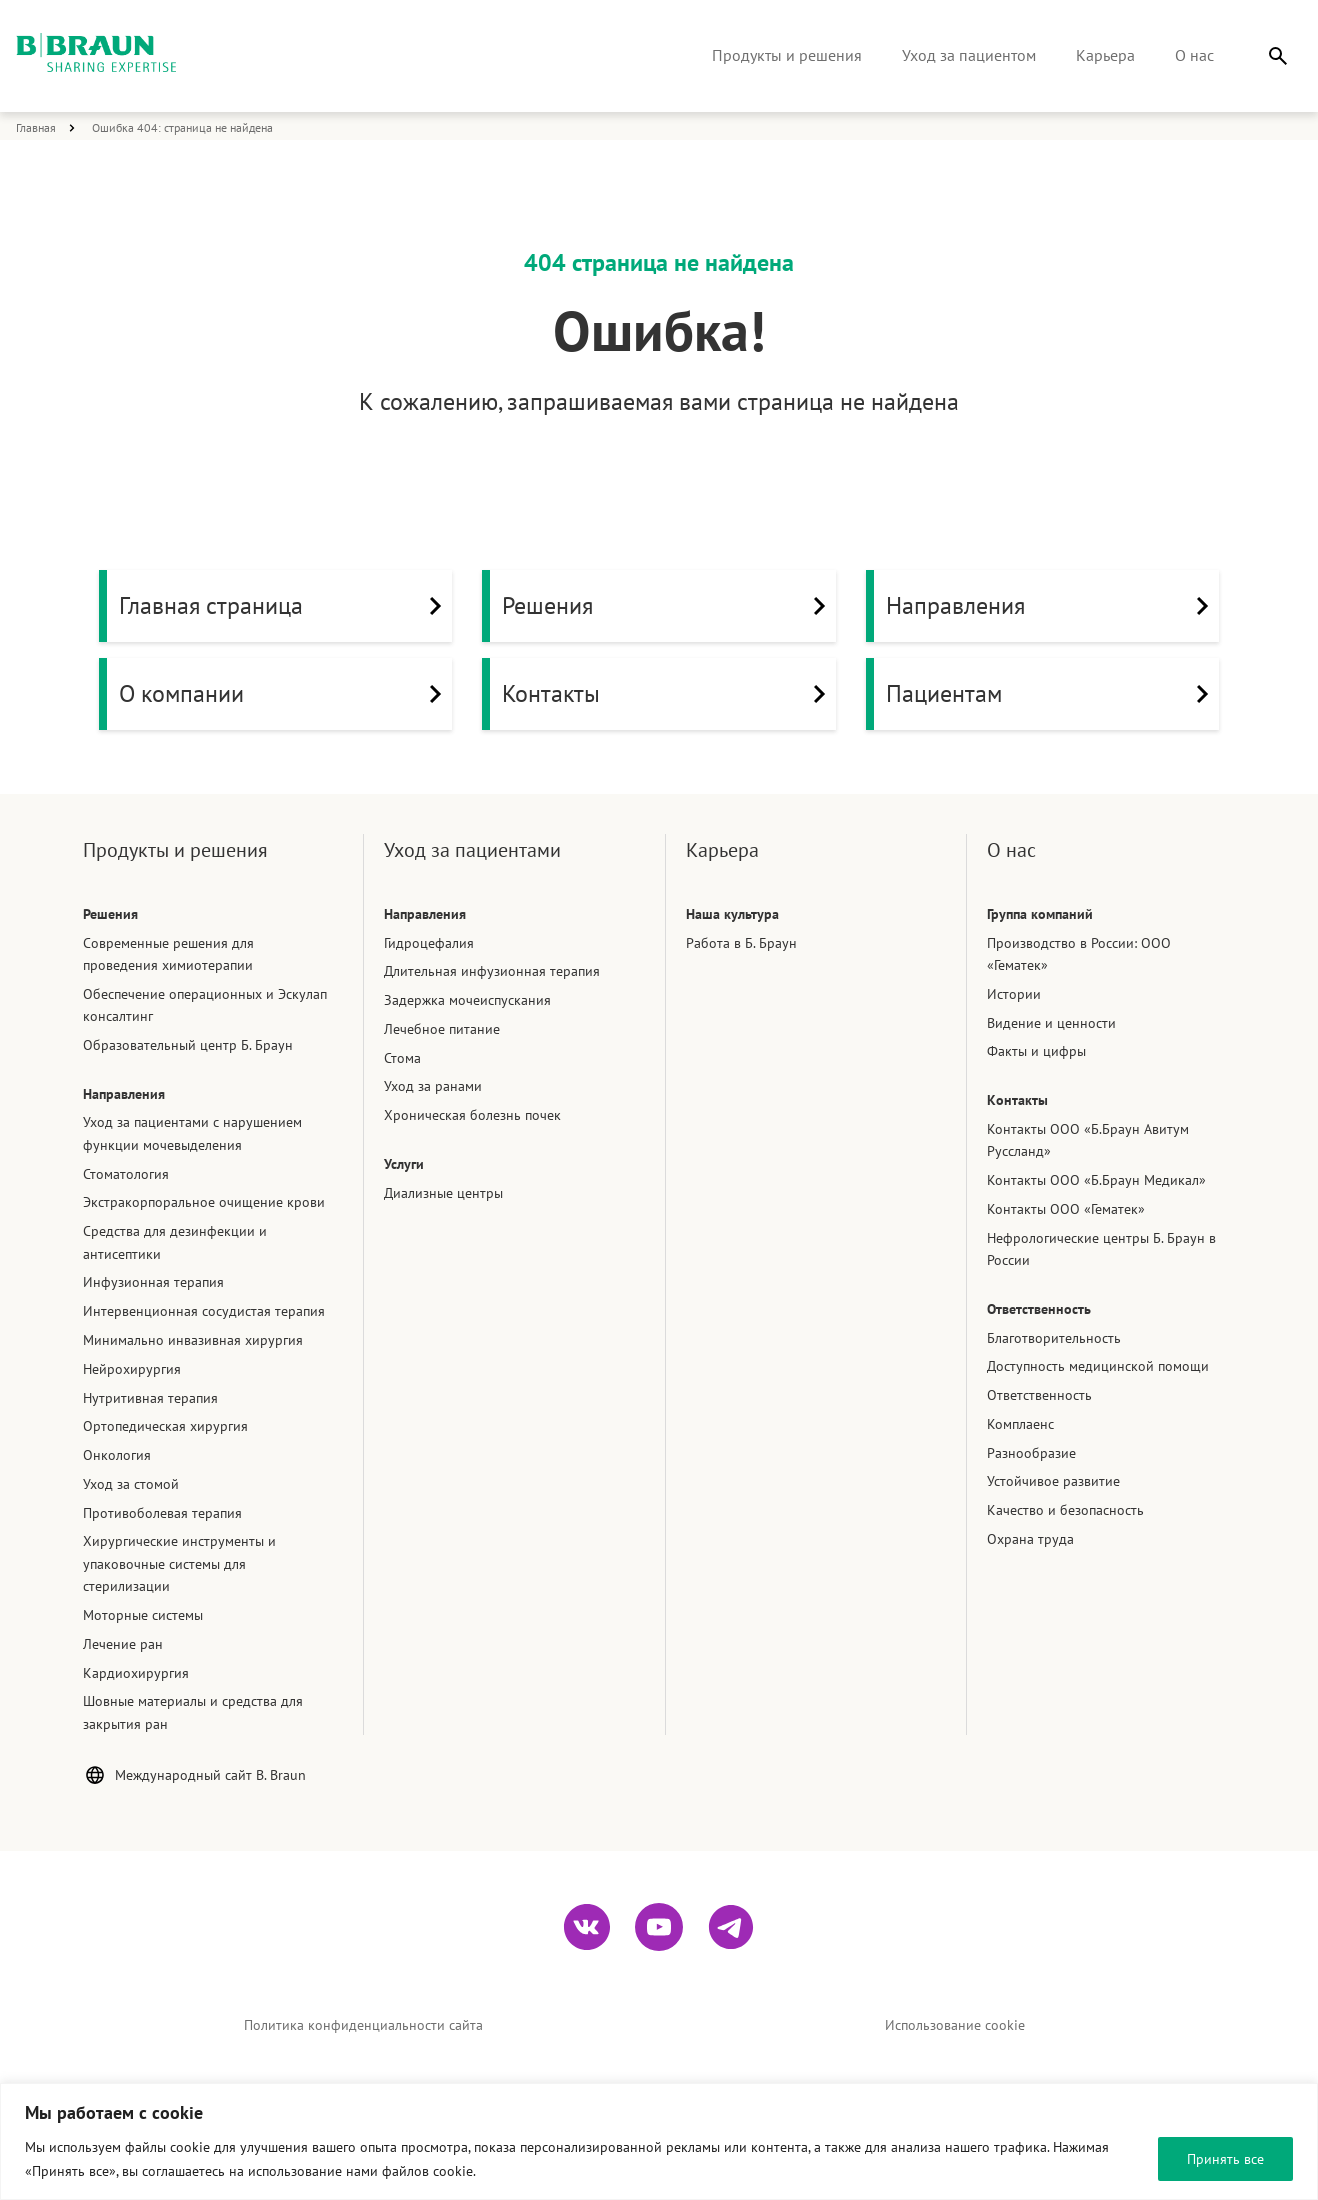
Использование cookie (955, 2025)
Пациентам (1052, 694)
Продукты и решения (787, 55)
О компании (285, 694)
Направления (1052, 606)
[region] (659, 2141)
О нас (1194, 55)
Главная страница (285, 606)
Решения (668, 606)
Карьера (1105, 55)
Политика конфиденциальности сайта (363, 2025)
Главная (36, 127)
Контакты (668, 694)
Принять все (1225, 2159)
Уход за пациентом (969, 55)
